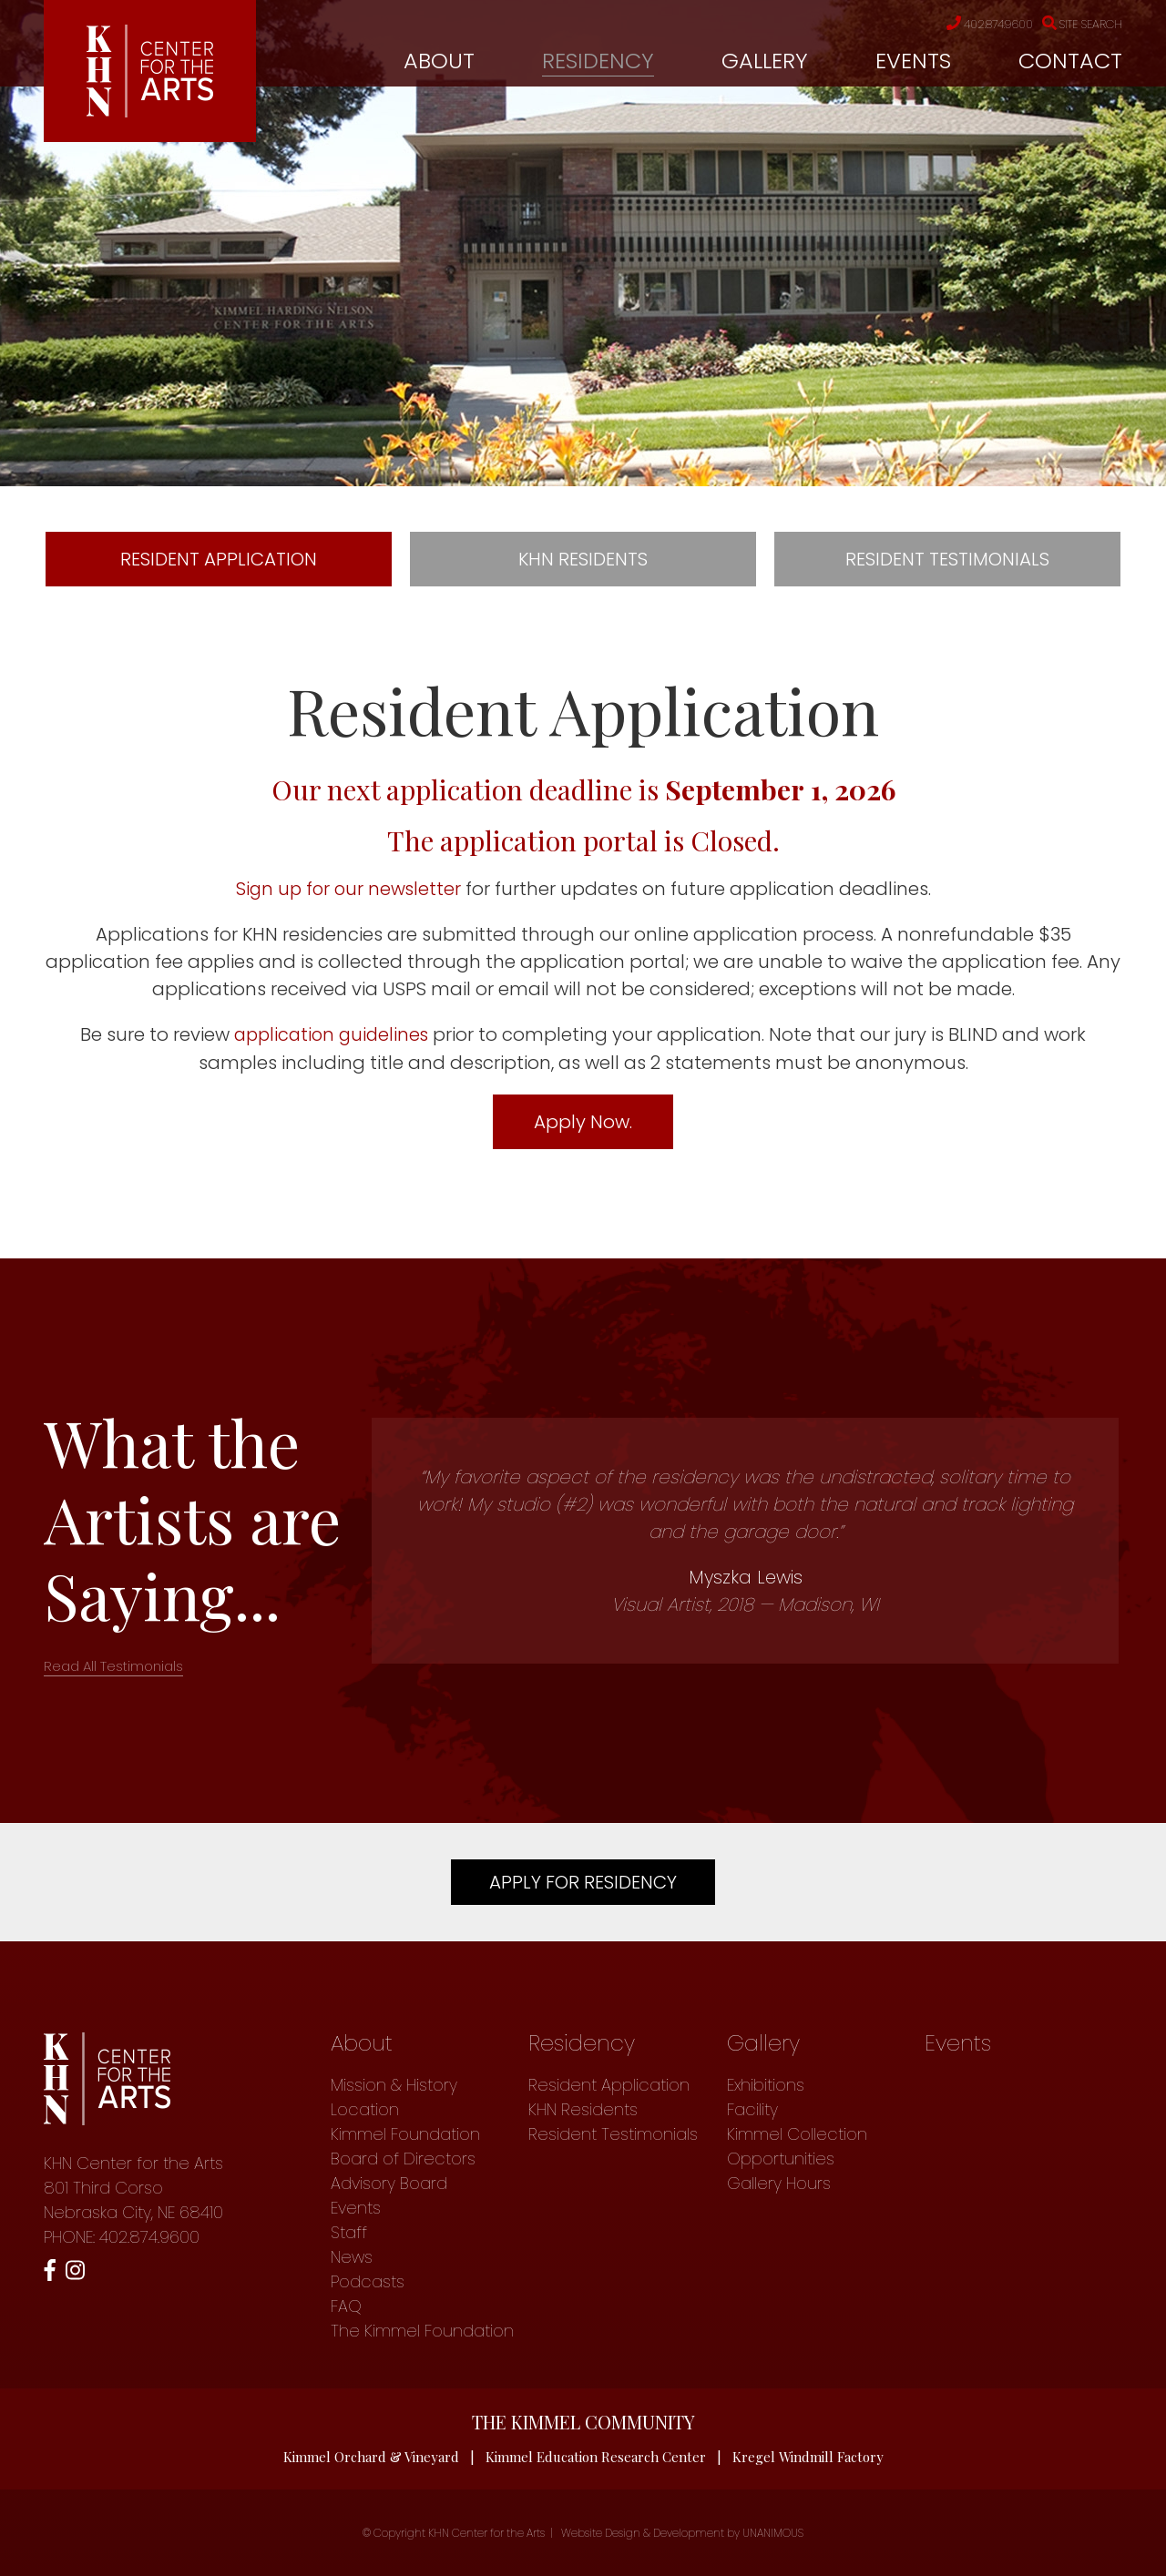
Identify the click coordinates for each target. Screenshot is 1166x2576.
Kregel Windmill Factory (808, 2456)
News (352, 2256)
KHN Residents (583, 559)
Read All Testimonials (113, 1665)
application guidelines (331, 1034)
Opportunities (780, 2157)
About (439, 61)
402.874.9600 (975, 24)
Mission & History (394, 2083)
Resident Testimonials (947, 559)
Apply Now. (583, 1121)
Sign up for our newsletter (348, 888)
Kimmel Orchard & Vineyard (370, 2456)
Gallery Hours (779, 2182)
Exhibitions (765, 2083)
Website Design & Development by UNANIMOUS (682, 2532)
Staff (349, 2231)
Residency (598, 61)
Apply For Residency (583, 1881)
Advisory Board (389, 2182)
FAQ (346, 2305)
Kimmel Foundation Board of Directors (405, 2145)
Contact (1070, 61)
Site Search (1078, 24)
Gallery (764, 61)
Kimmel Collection (797, 2133)
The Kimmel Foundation (422, 2329)
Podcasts (367, 2280)
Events (913, 61)
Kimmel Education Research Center (596, 2456)
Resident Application (218, 559)
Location (365, 2108)
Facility (752, 2108)
